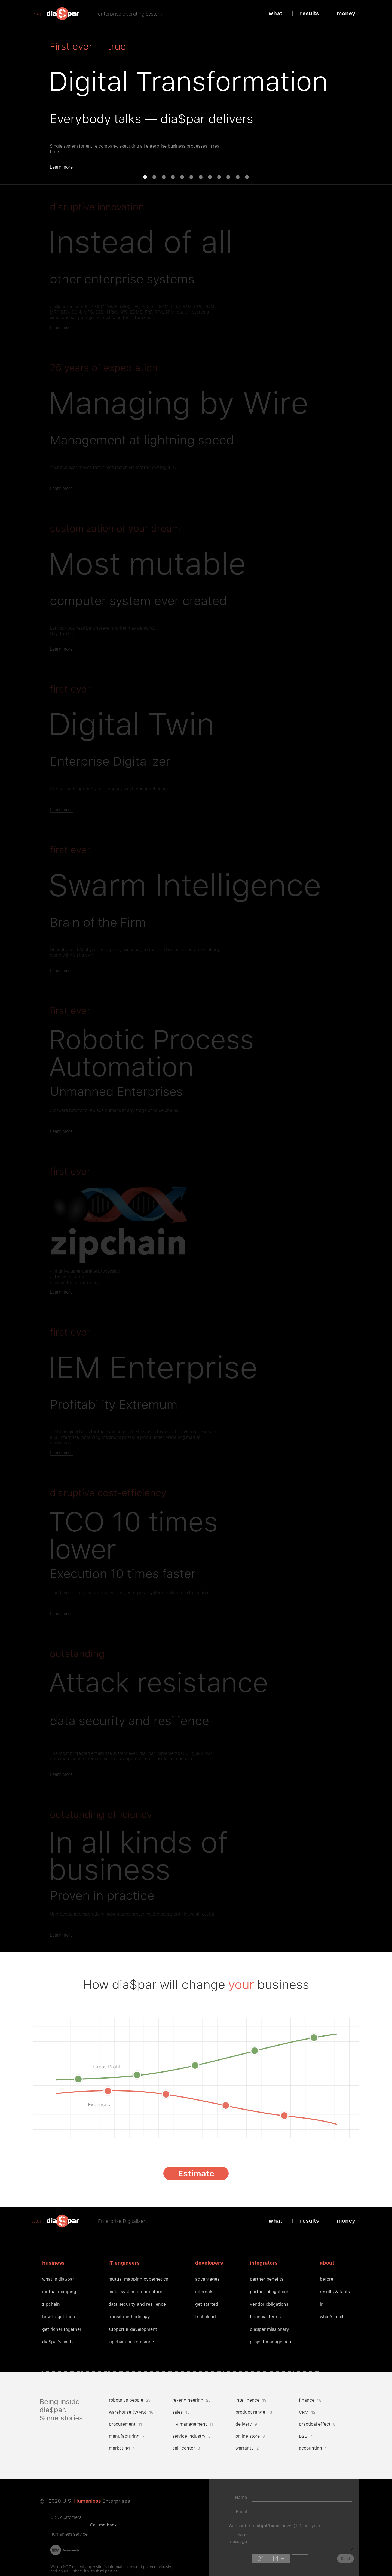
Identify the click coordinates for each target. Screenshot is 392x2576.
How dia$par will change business (196, 1984)
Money (346, 13)
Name (241, 2497)
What (275, 13)
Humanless (87, 2501)
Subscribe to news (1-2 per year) (275, 2525)
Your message (238, 2538)
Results (309, 13)
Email (241, 2511)
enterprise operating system (130, 14)
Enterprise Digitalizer (121, 2221)
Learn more (61, 167)
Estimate (196, 2173)
